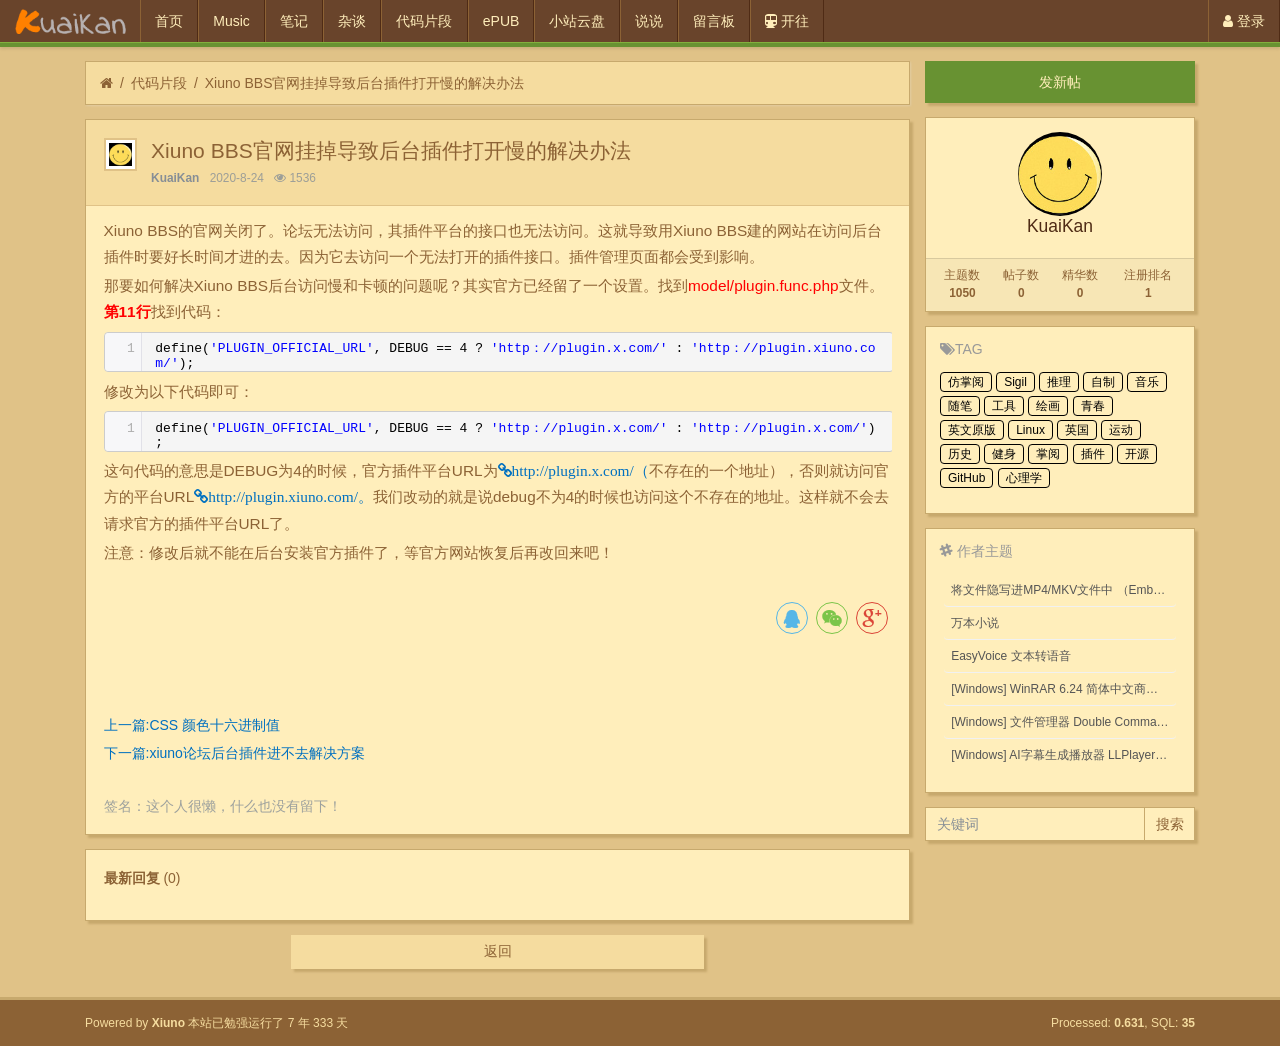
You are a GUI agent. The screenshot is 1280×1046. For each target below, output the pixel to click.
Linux (1030, 430)
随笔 (960, 406)
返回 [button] (498, 951)
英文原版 (972, 430)
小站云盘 (577, 21)
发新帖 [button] (1060, 82)
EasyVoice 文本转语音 (1010, 656)
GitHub (966, 478)
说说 (649, 21)
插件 (1093, 454)
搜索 (1170, 824)
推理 (1059, 382)
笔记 (294, 21)
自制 (1103, 382)
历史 (960, 454)
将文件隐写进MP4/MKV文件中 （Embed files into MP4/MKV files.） (1063, 590)
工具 (1004, 406)
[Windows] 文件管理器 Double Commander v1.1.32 (1063, 722)
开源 (1137, 454)
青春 (1093, 406)
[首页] (106, 83)
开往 (787, 21)
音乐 (1147, 382)
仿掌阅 (966, 382)
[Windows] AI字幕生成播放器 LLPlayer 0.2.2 (1063, 755)
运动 (1121, 430)
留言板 (714, 21)
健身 (1004, 454)
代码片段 (424, 21)
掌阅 (1048, 454)
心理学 (1024, 478)
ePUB (501, 21)
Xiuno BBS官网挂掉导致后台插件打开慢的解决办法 (365, 83)
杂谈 (352, 21)
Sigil (1015, 382)
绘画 (1048, 406)
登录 (1244, 21)
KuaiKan (175, 178)
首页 (169, 21)
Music (231, 21)
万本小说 (975, 623)
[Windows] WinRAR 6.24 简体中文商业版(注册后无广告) (1063, 689)
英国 (1077, 430)
